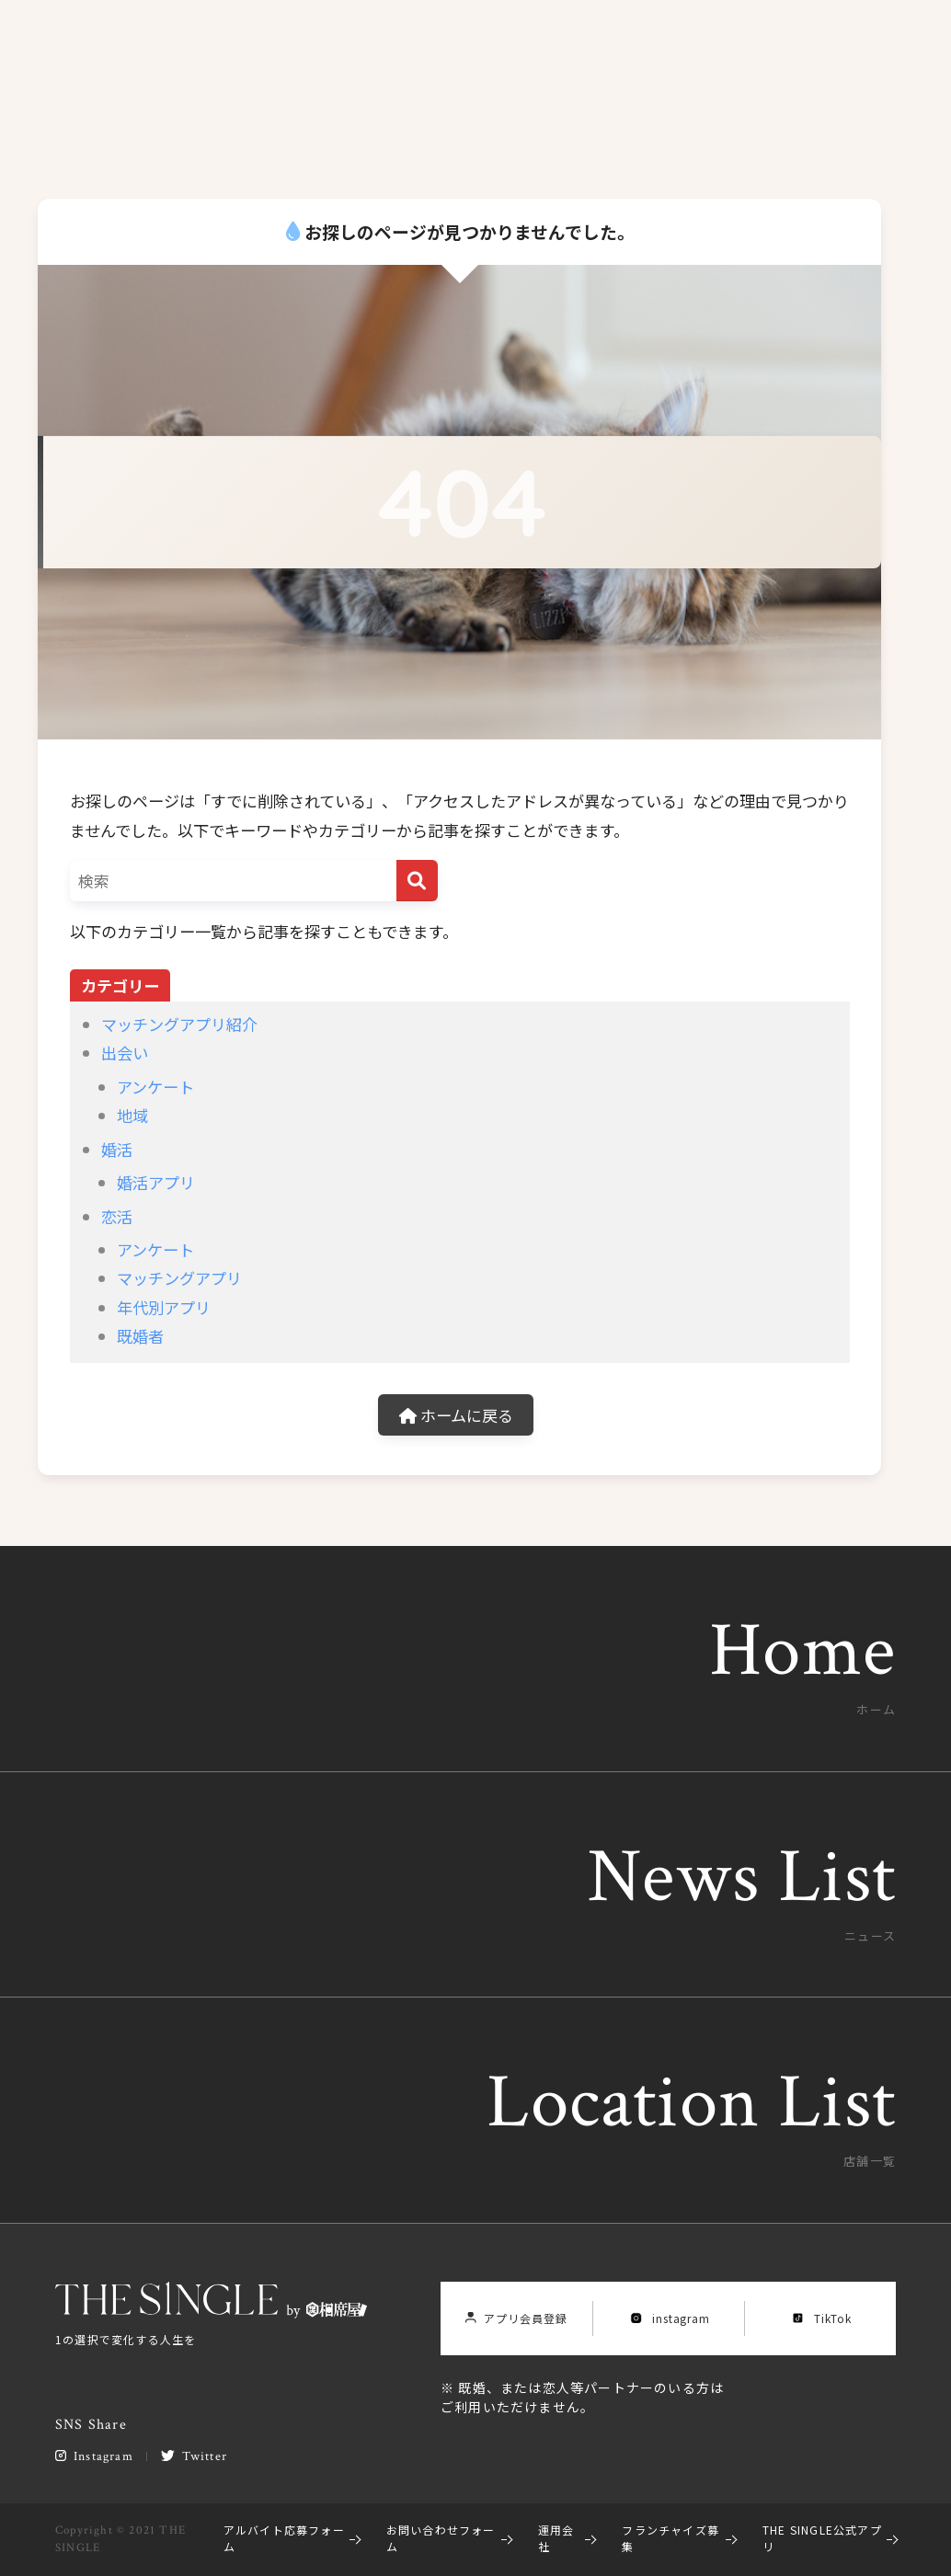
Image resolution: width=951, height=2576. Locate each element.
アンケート (155, 1086)
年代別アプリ (164, 1307)
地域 (132, 1115)
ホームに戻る (456, 1414)
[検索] (417, 880)
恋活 (116, 1216)
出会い (124, 1052)
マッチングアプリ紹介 (179, 1024)
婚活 (116, 1149)
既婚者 (140, 1335)
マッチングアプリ (179, 1277)
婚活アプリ (156, 1182)
